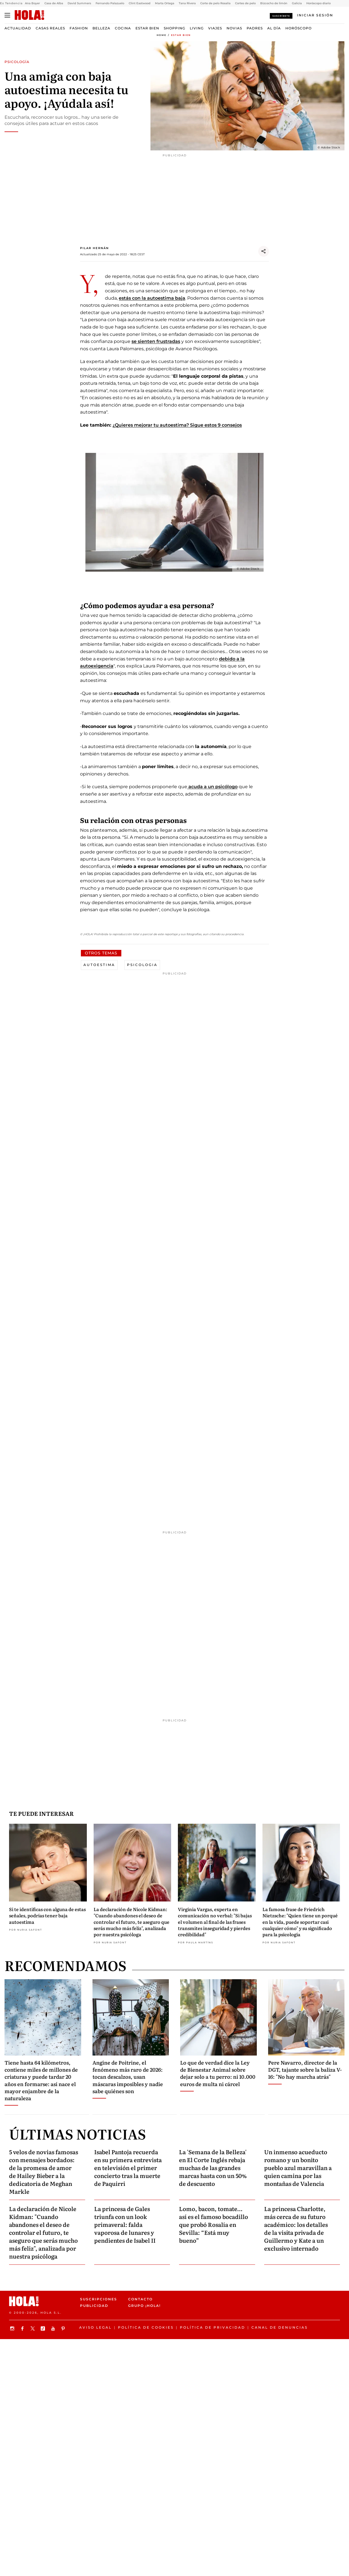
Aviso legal (95, 2327)
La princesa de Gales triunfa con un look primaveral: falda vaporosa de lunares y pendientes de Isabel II (125, 2224)
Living (197, 28)
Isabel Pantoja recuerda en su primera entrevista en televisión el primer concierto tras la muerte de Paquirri (128, 2167)
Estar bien (147, 28)
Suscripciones (98, 2299)
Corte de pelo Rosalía (215, 3)
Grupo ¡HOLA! (144, 2305)
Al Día (274, 28)
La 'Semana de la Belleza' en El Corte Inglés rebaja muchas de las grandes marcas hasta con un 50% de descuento (213, 2167)
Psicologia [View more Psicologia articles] (142, 965)
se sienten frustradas (156, 341)
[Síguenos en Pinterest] (64, 2328)
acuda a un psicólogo (212, 786)
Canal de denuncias (279, 2327)
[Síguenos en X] (33, 2328)
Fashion (79, 28)
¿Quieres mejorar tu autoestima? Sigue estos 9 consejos (177, 425)
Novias (234, 28)
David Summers (79, 3)
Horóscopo (298, 28)
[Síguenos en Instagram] (13, 2328)
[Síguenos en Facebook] (23, 2328)
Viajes (215, 28)
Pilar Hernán (94, 248)
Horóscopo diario (318, 3)
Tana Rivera (187, 3)
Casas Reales (50, 28)
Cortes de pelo (245, 3)
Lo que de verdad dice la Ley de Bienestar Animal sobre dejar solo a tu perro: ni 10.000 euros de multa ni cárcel (217, 2073)
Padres (255, 28)
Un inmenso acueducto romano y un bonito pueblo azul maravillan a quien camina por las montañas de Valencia (298, 2167)
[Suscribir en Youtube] (54, 2328)
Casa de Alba (53, 3)
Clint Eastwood (139, 3)
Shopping (174, 28)
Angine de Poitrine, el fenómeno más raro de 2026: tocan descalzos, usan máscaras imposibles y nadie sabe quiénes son (127, 2077)
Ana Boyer (32, 3)
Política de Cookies (146, 2327)
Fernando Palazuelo (110, 3)
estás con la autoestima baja (152, 298)
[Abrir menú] (7, 15)
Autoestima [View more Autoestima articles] (99, 965)
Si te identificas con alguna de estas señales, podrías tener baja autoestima (47, 1915)
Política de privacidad (212, 2327)
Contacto (140, 2299)
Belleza (101, 28)
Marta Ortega (164, 3)
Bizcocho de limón (273, 3)
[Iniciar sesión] (315, 15)
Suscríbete (281, 15)
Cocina (123, 28)
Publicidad (94, 2305)
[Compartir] (263, 251)
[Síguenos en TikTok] (43, 2328)
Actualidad (18, 28)
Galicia (297, 3)
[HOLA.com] (29, 15)
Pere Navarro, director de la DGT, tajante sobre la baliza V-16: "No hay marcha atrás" (305, 2069)
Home (161, 35)
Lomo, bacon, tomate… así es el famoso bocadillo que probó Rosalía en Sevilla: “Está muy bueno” (213, 2224)
